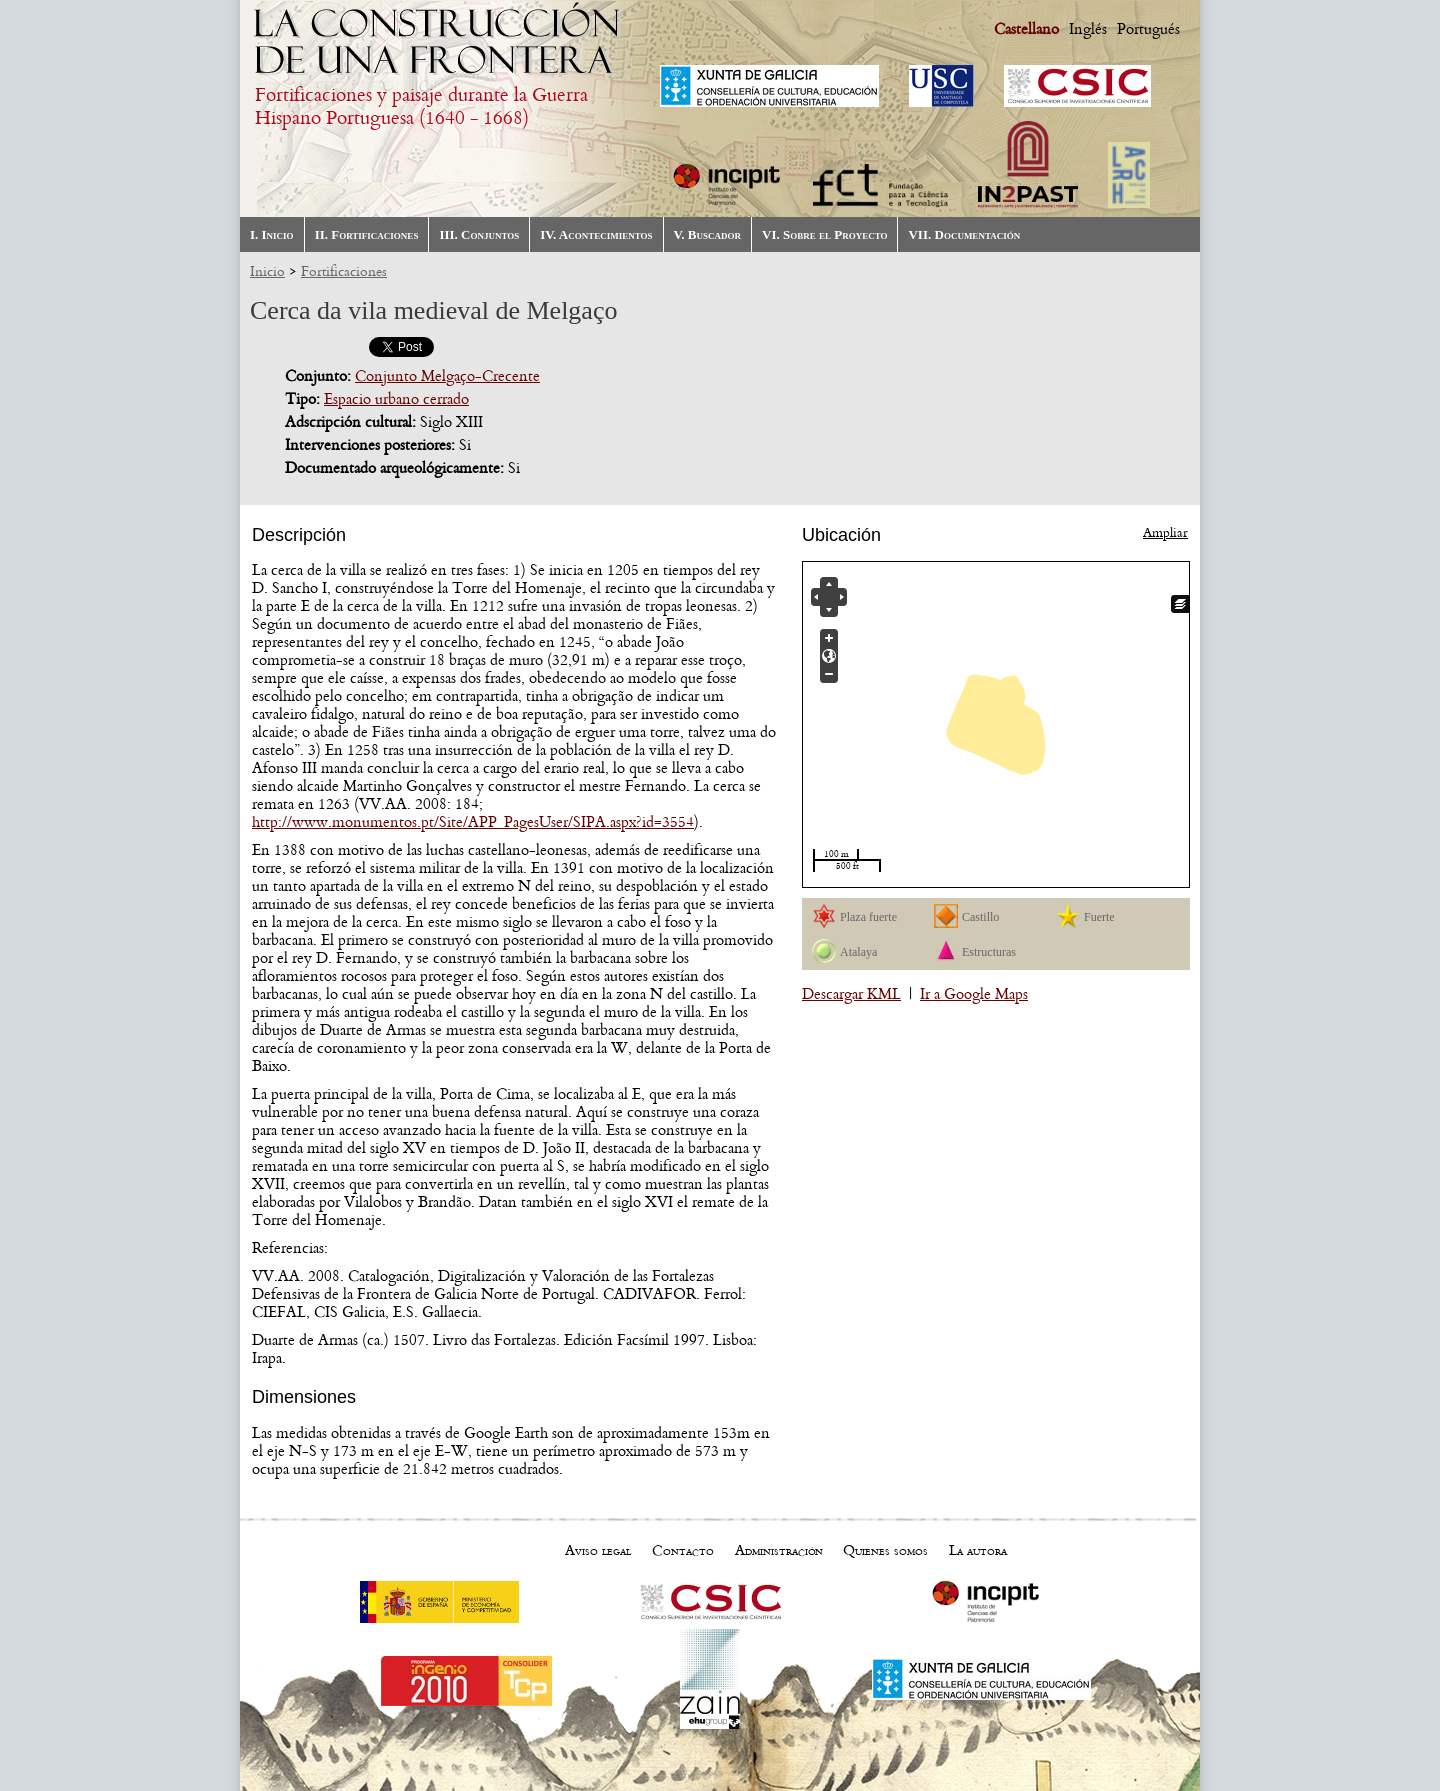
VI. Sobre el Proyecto (824, 234)
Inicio (267, 271)
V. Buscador (707, 234)
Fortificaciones (344, 271)
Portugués (1148, 29)
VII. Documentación (964, 234)
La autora (978, 1550)
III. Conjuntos (479, 234)
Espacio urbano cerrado (396, 399)
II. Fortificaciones (367, 234)
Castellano (1026, 29)
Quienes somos (885, 1550)
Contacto (683, 1550)
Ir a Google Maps (974, 994)
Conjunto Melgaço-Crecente (447, 376)
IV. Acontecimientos (596, 234)
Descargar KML (851, 994)
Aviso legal (598, 1550)
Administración (779, 1550)
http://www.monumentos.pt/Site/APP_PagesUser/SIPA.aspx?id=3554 (473, 822)
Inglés (1088, 29)
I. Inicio (272, 234)
